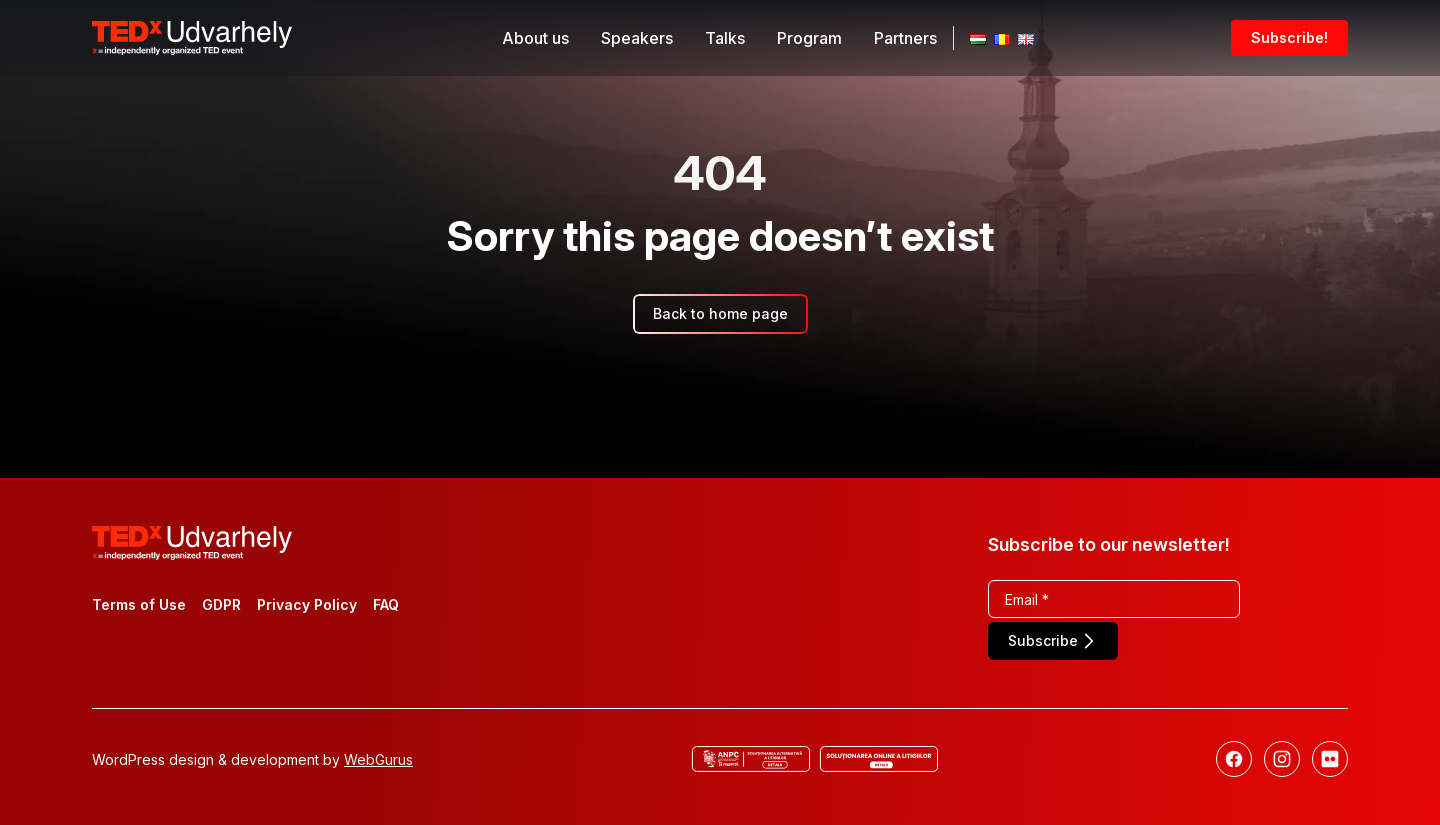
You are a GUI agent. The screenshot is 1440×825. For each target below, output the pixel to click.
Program (809, 38)
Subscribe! (1289, 37)
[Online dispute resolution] (879, 759)
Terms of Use (139, 604)
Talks (725, 38)
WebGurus (378, 759)
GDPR (221, 604)
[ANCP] (751, 759)
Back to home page (720, 313)
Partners (905, 38)
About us (535, 38)
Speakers (637, 38)
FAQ (386, 604)
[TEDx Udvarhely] (192, 36)
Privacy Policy (307, 604)
